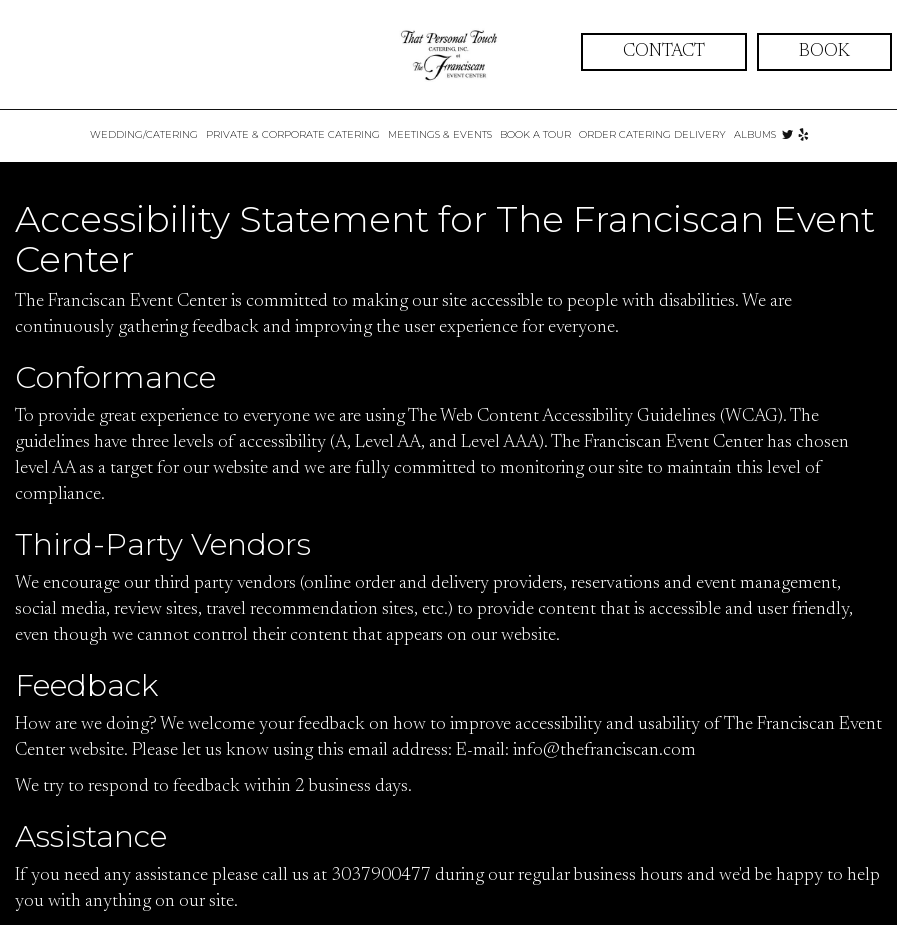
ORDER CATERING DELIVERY (652, 134)
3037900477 (381, 876)
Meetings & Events (440, 134)
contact (664, 52)
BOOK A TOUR (535, 134)
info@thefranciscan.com (604, 751)
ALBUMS (755, 134)
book (824, 52)
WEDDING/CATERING (144, 134)
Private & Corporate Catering (293, 134)
